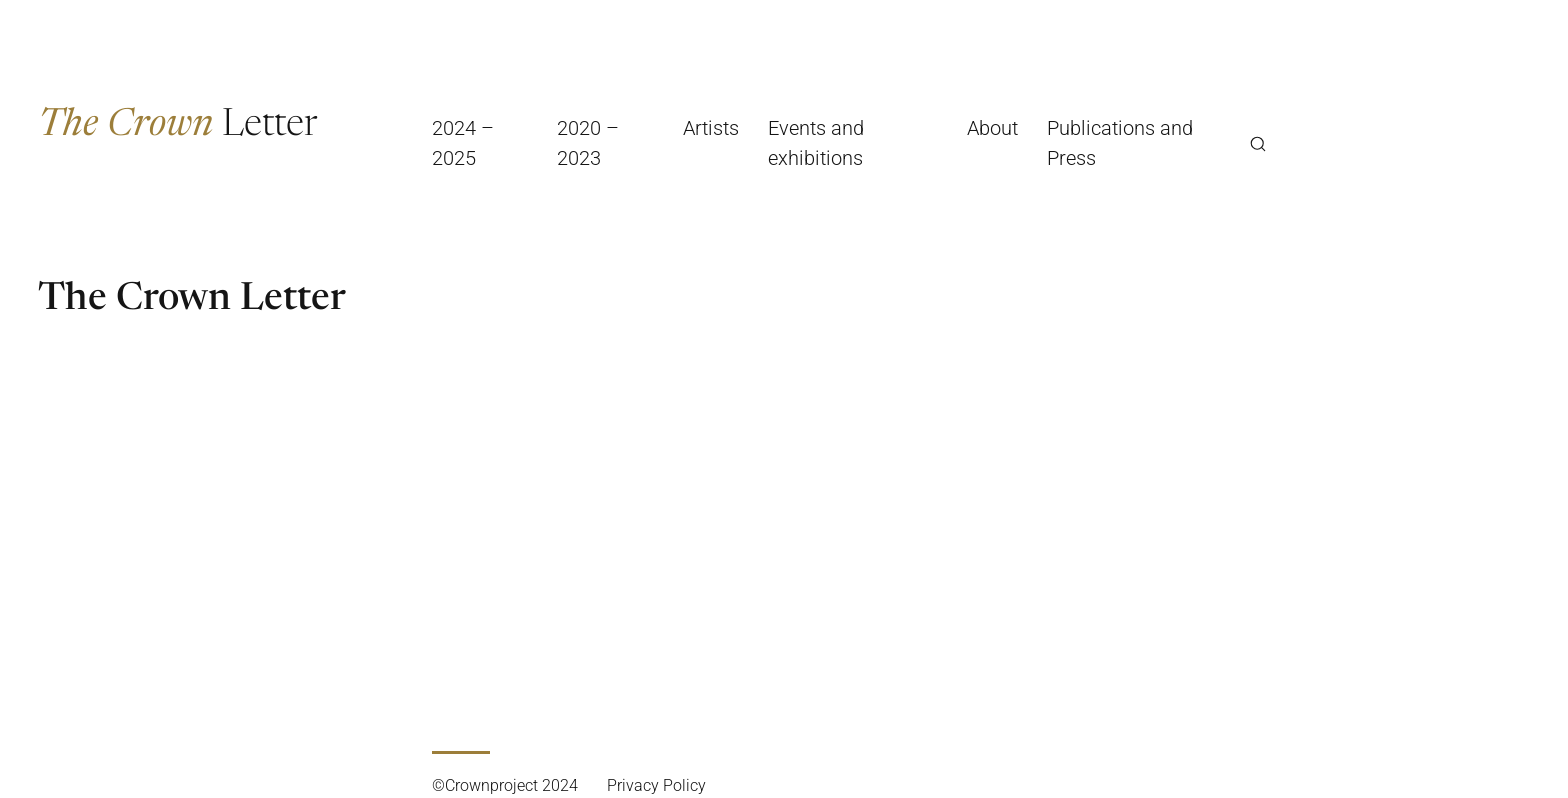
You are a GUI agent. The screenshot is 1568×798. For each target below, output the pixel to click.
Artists (711, 128)
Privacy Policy (656, 785)
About (992, 128)
